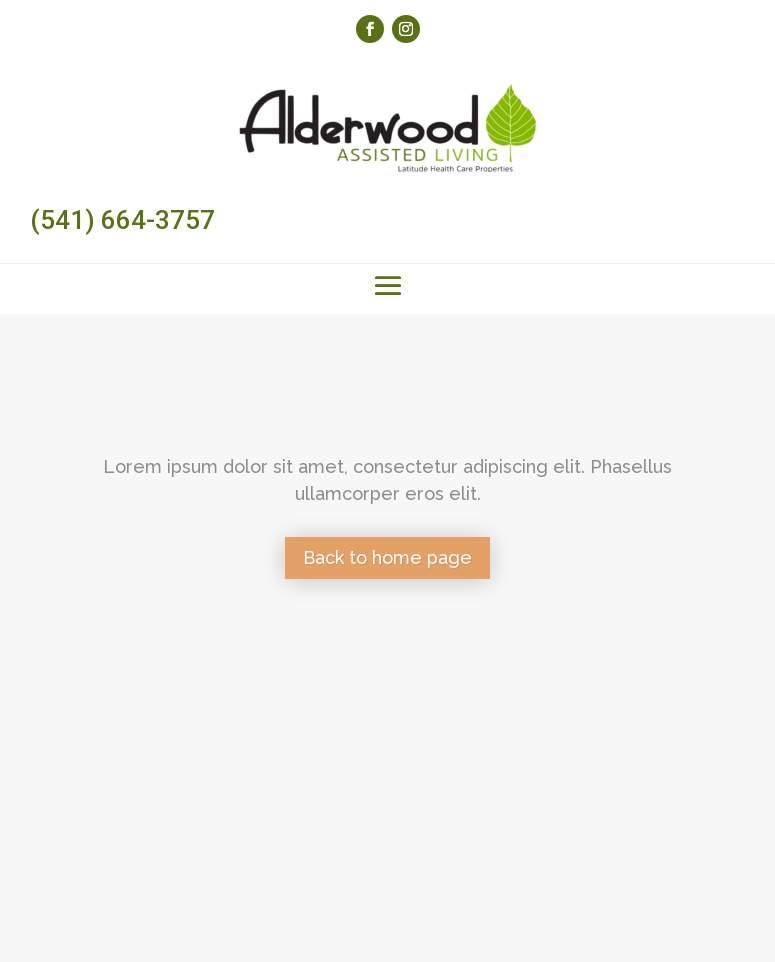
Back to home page (387, 557)
